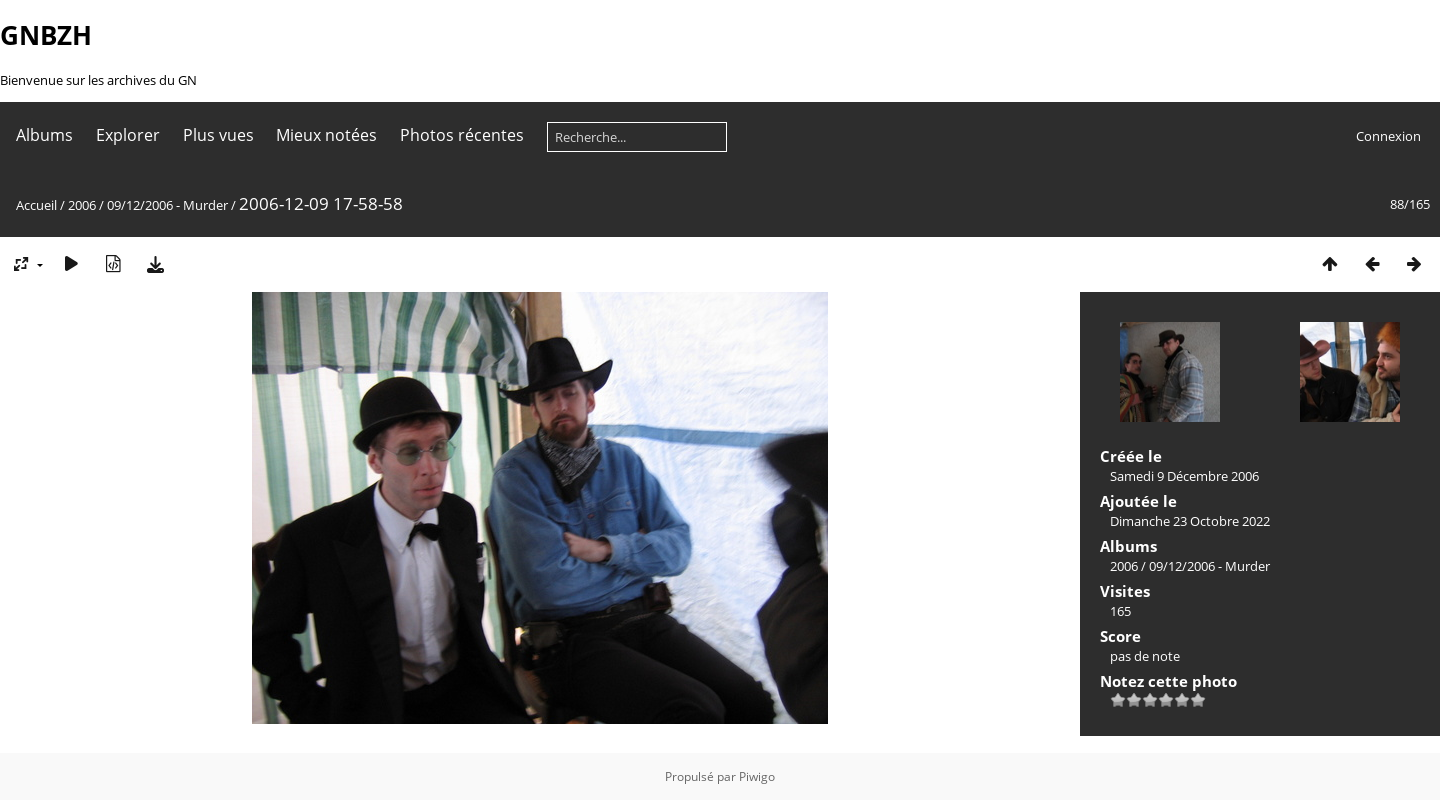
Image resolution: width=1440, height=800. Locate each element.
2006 (82, 205)
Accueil (36, 205)
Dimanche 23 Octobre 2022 (1190, 521)
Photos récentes (462, 135)
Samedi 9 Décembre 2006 (1184, 476)
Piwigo (757, 776)
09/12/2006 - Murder (167, 205)
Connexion (1388, 136)
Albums (44, 135)
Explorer (128, 135)
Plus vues (218, 135)
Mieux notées (326, 135)
